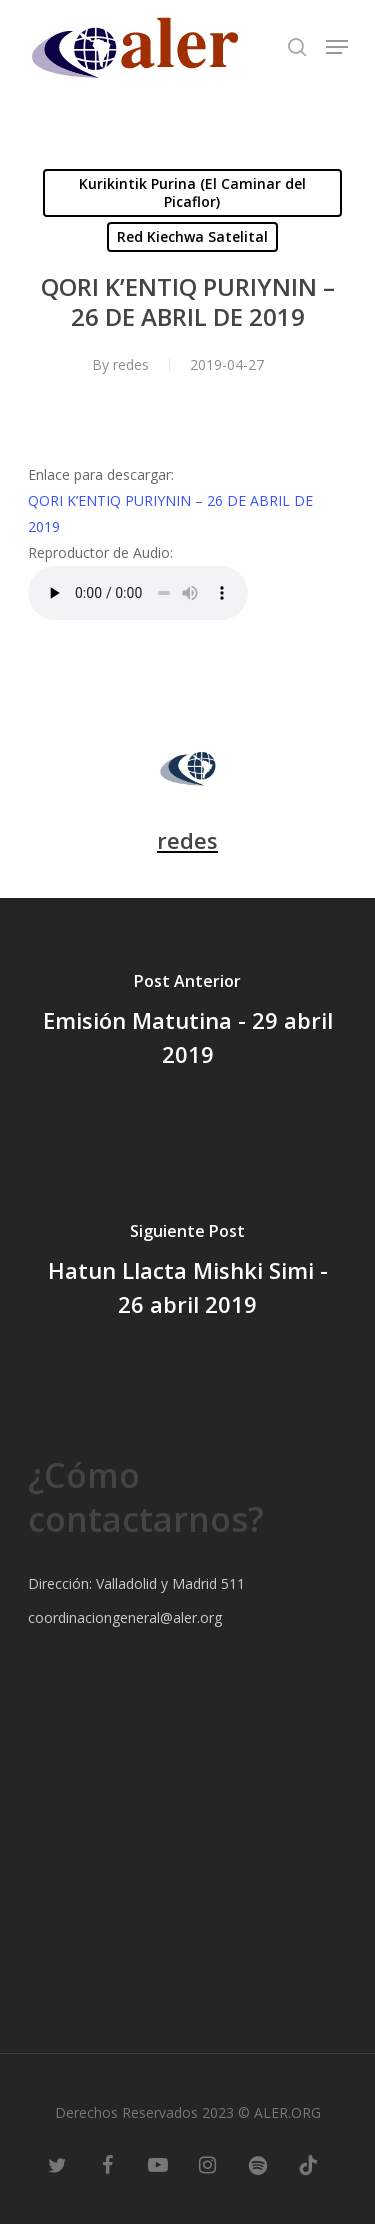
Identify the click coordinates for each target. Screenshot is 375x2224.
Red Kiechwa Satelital (192, 236)
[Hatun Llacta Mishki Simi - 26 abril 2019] (187, 1273)
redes (131, 364)
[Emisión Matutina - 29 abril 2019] (187, 1023)
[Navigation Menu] (337, 47)
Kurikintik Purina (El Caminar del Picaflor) (192, 192)
